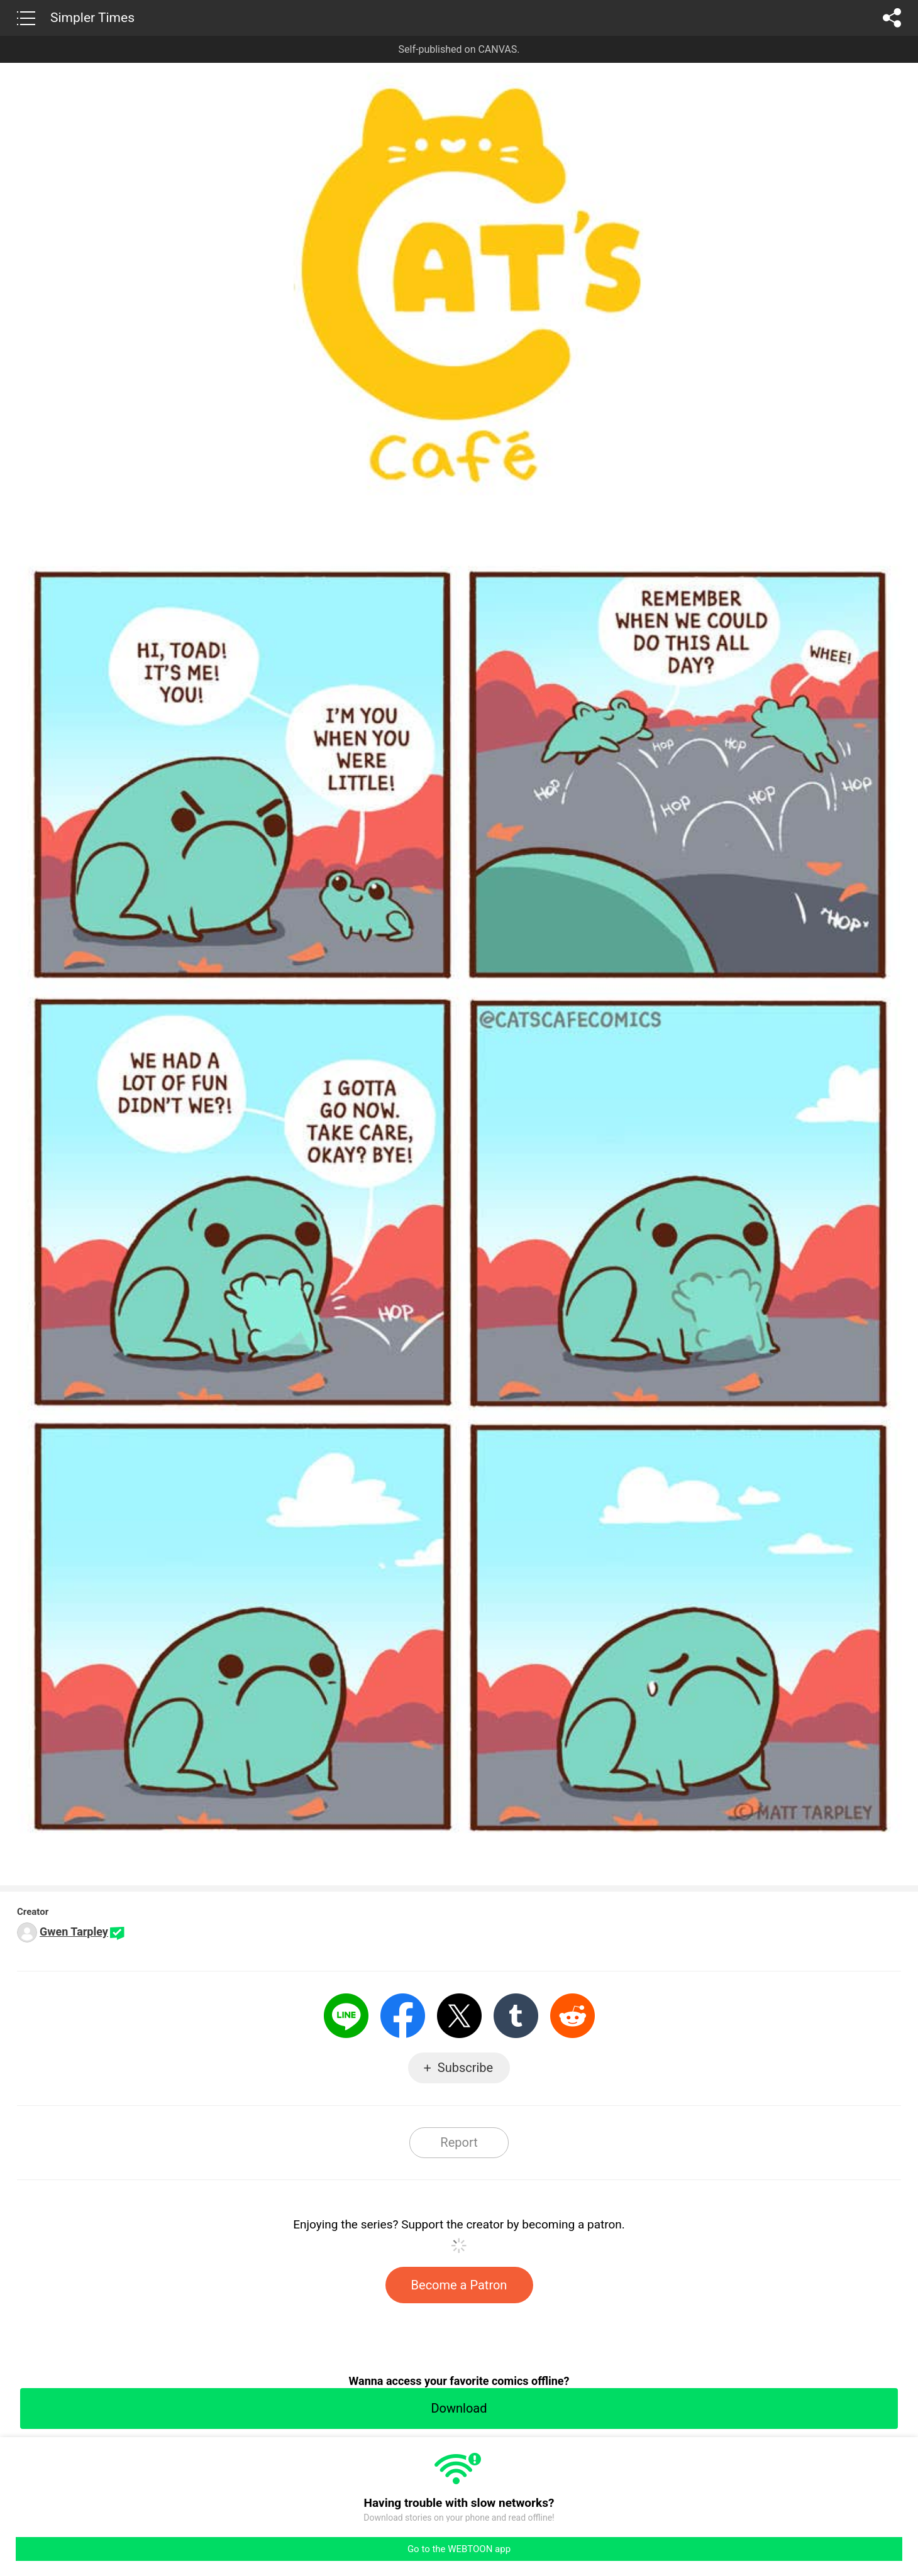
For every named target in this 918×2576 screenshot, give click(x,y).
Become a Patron (459, 2285)
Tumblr (516, 2015)
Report (458, 2142)
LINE (346, 2015)
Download (459, 2408)
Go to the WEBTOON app (459, 2549)
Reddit (572, 2015)
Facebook (402, 2015)
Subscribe (465, 2067)
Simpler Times (92, 17)
